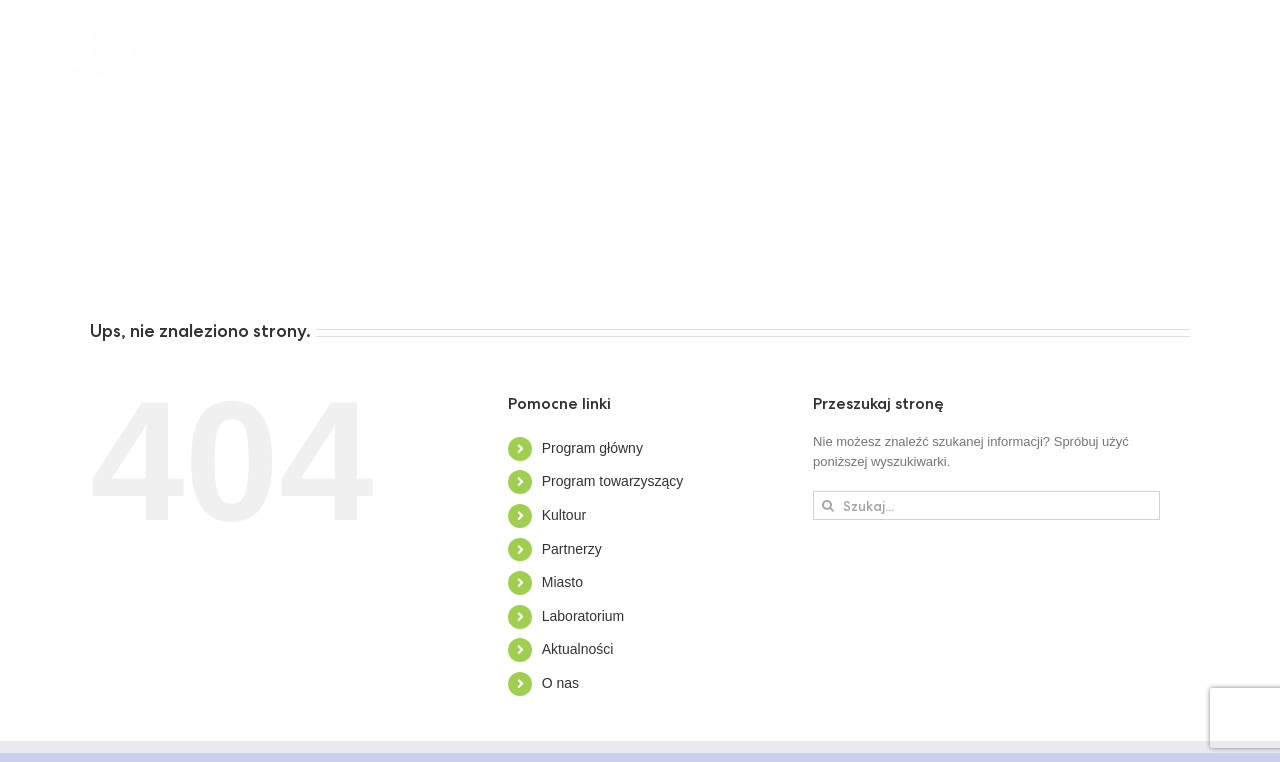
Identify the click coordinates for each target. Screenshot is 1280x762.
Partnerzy (572, 549)
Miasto (562, 582)
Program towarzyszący (613, 481)
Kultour (564, 515)
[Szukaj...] (986, 505)
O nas (560, 683)
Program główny (592, 448)
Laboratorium (583, 616)
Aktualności (578, 649)
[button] (345, 265)
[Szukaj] (827, 505)
